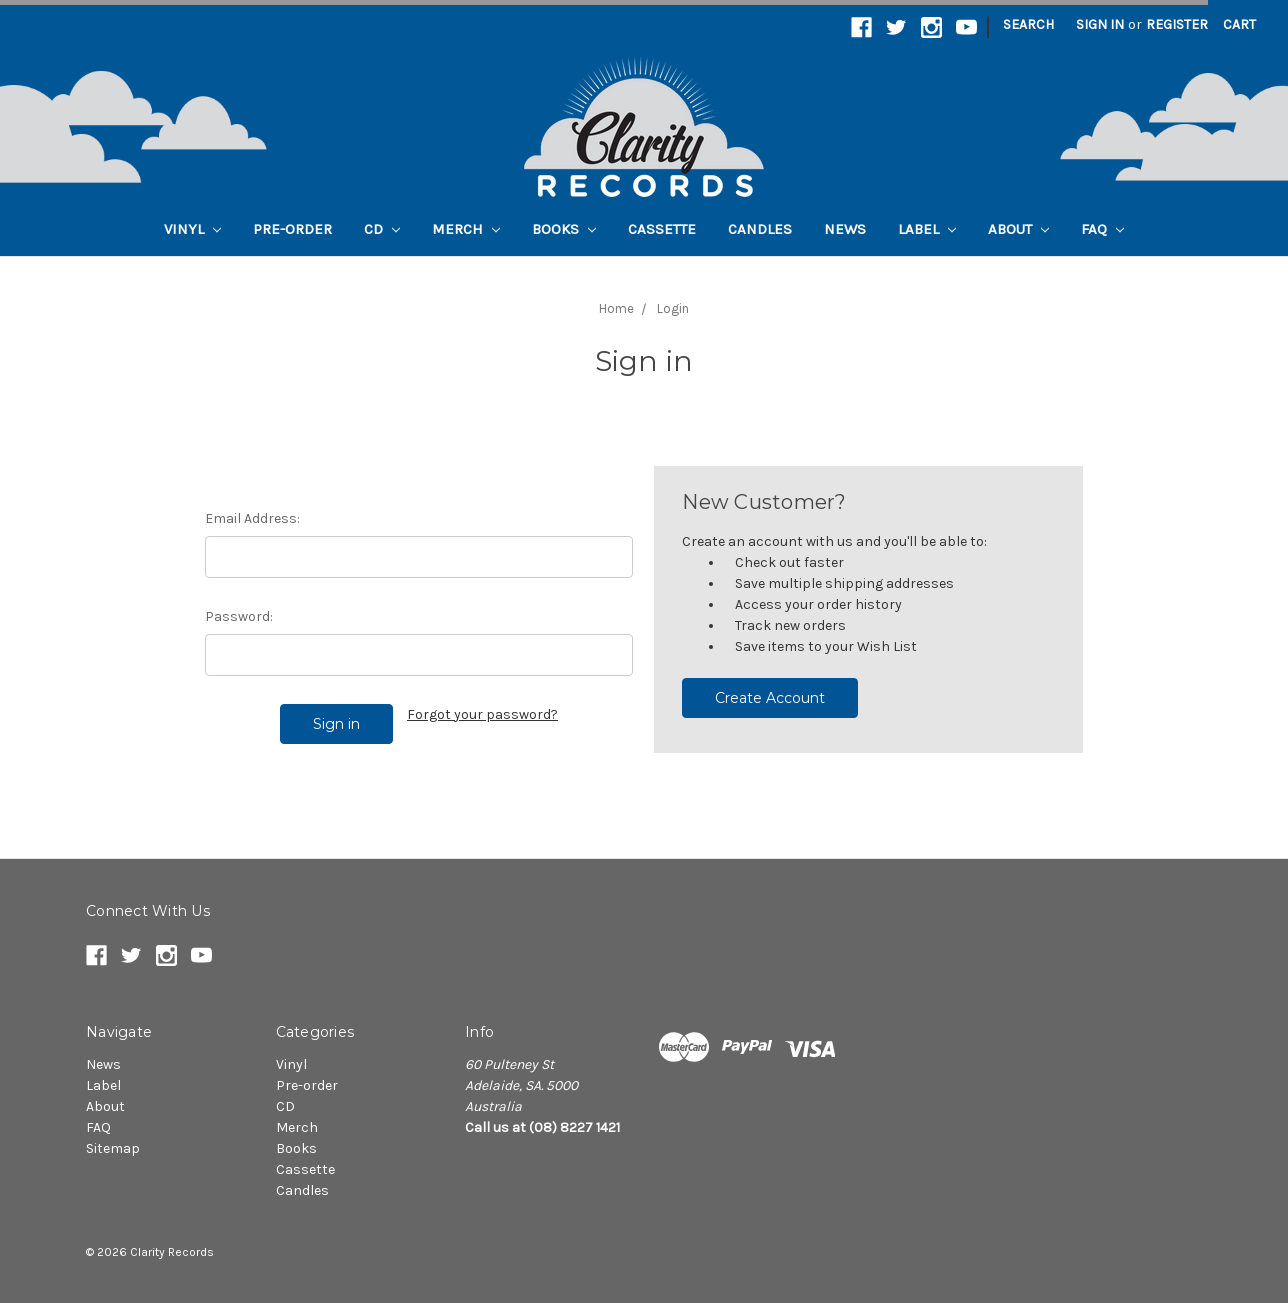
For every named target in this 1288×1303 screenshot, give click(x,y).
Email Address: (252, 518)
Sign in (1100, 24)
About (1018, 229)
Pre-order (292, 229)
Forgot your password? (482, 714)
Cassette (662, 229)
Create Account (770, 698)
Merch (466, 229)
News (845, 229)
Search (1028, 24)
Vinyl (192, 229)
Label (927, 229)
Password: (239, 616)
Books (564, 229)
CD (382, 229)
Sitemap (113, 1148)
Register (1177, 24)
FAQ (1102, 229)
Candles (760, 229)
